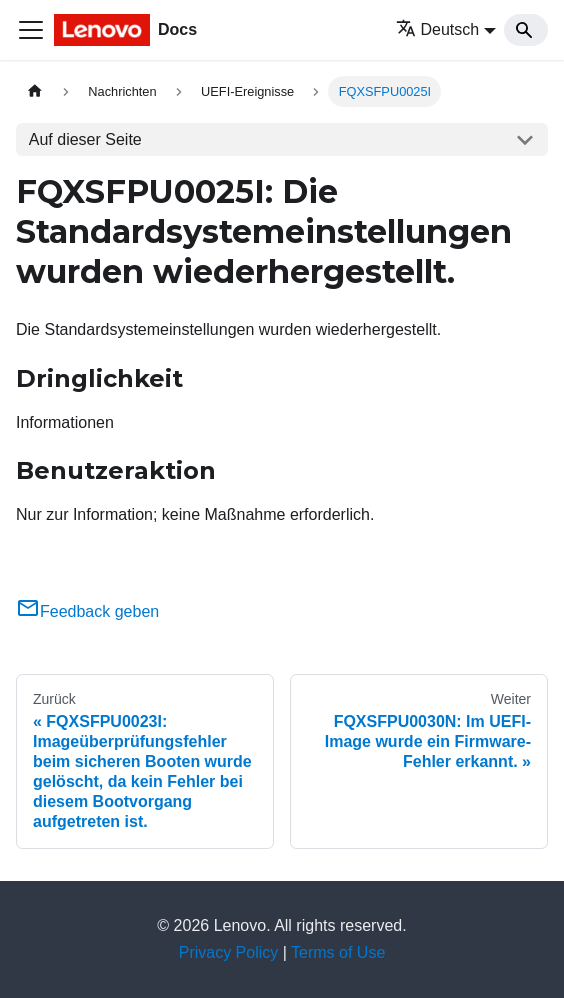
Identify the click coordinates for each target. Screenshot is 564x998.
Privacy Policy (229, 952)
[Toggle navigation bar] (31, 30)
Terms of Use (338, 952)
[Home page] (35, 91)
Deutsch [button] (438, 29)
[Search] (526, 30)
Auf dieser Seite (85, 139)
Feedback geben (87, 611)
